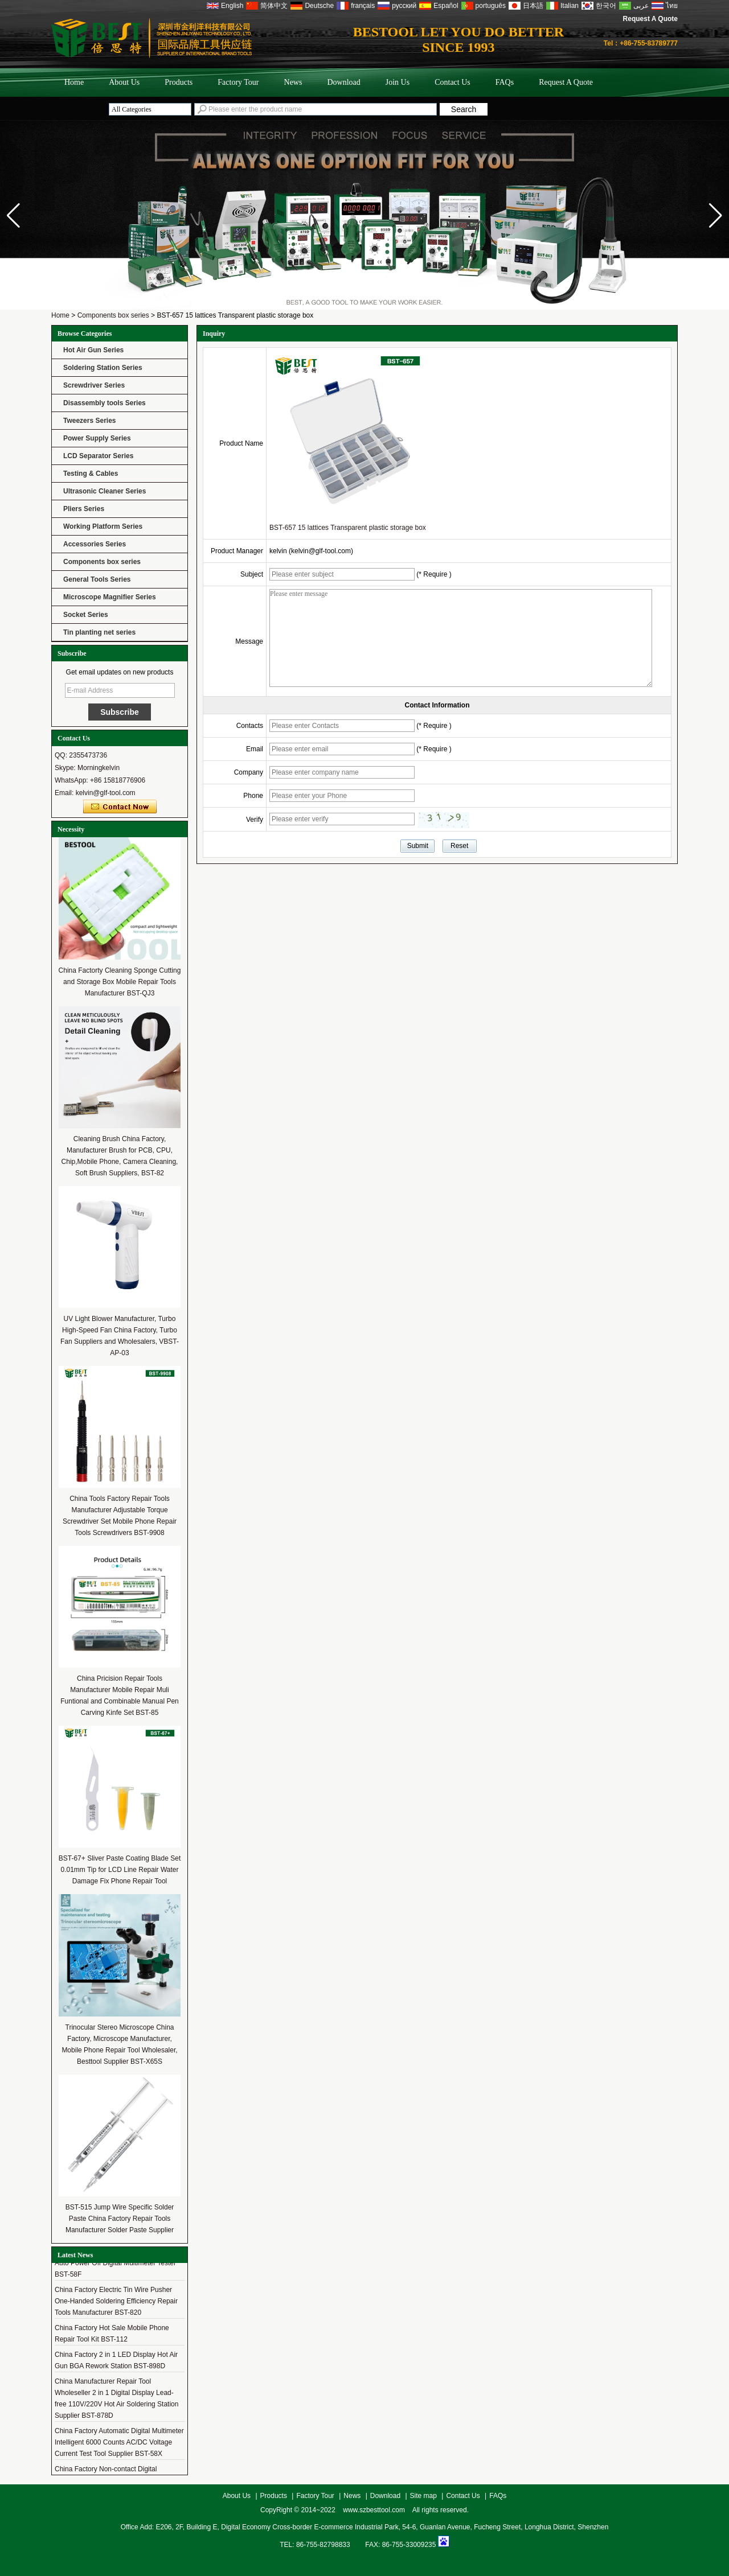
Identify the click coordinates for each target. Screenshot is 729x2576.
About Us (124, 82)
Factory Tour (238, 82)
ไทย (672, 6)
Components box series (113, 315)
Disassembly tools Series (104, 403)
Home (74, 82)
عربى (641, 6)
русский (404, 6)
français (363, 6)
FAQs (504, 82)
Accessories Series (94, 544)
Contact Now (120, 807)
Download (343, 82)
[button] (715, 215)
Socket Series (85, 615)
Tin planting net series (99, 632)
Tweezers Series (89, 421)
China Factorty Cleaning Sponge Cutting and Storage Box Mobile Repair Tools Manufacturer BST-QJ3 (120, 981)
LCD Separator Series (98, 456)
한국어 (606, 6)
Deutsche (319, 6)
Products (179, 82)
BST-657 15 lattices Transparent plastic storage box (347, 528)
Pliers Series (83, 509)
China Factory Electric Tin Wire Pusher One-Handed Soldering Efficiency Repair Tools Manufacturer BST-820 (116, 2306)
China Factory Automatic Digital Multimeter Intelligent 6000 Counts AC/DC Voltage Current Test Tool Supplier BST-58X (119, 2447)
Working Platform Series (102, 526)
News (293, 82)
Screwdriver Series (94, 385)
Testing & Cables (90, 474)
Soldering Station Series (102, 368)
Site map (423, 2496)
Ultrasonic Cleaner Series (104, 491)
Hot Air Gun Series (93, 350)
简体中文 (274, 6)
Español (445, 6)
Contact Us (452, 82)
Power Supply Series (97, 438)
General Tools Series (97, 579)
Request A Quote (650, 19)
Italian (569, 6)
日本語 (533, 6)
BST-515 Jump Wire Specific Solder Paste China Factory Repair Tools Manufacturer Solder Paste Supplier (119, 2218)
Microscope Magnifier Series (109, 597)
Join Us (397, 82)
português (491, 6)
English (232, 6)
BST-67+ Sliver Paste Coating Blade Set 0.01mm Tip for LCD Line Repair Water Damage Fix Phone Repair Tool (120, 1869)
